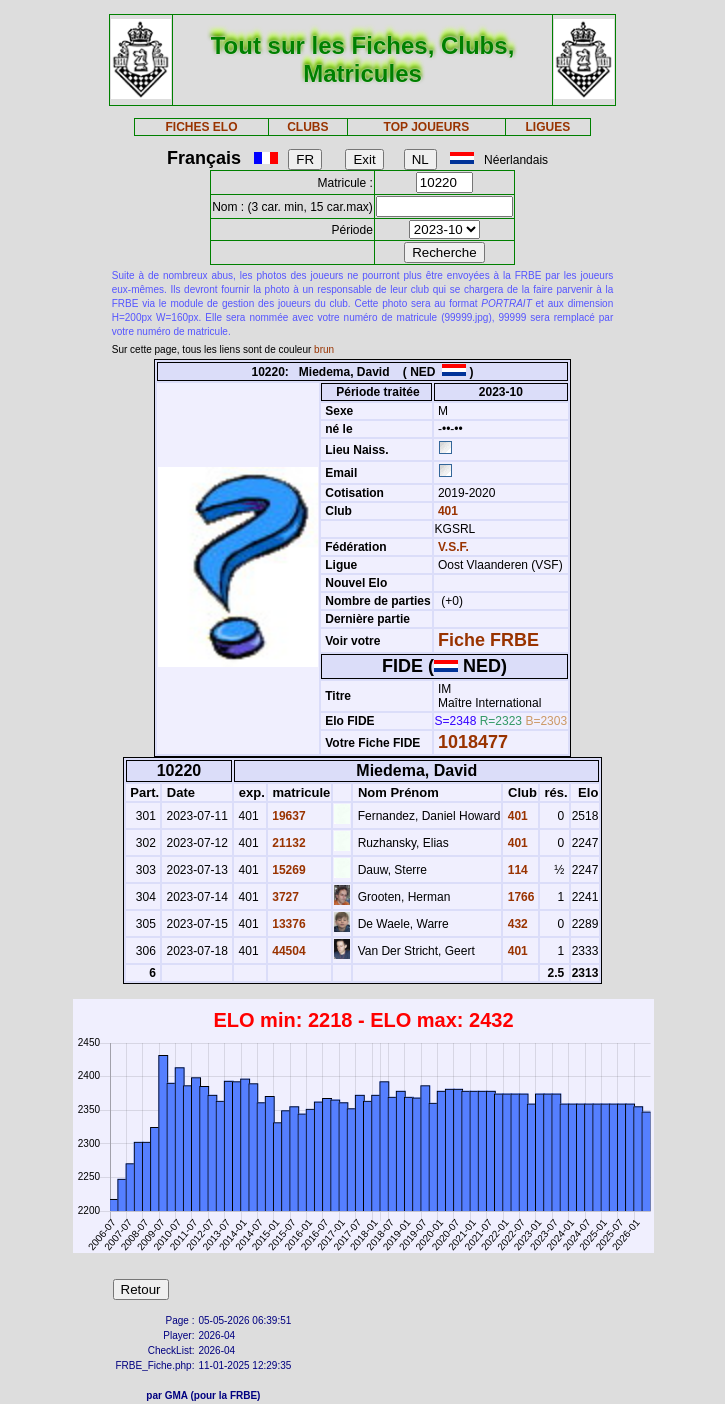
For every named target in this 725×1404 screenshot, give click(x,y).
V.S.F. (453, 547)
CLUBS (307, 127)
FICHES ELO (201, 127)
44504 (287, 951)
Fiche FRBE (488, 640)
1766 (519, 897)
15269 (287, 870)
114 (515, 870)
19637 (287, 816)
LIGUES (548, 127)
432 (515, 924)
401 (446, 511)
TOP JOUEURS (427, 127)
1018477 (473, 742)
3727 (284, 897)
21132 (287, 843)
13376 (287, 924)
